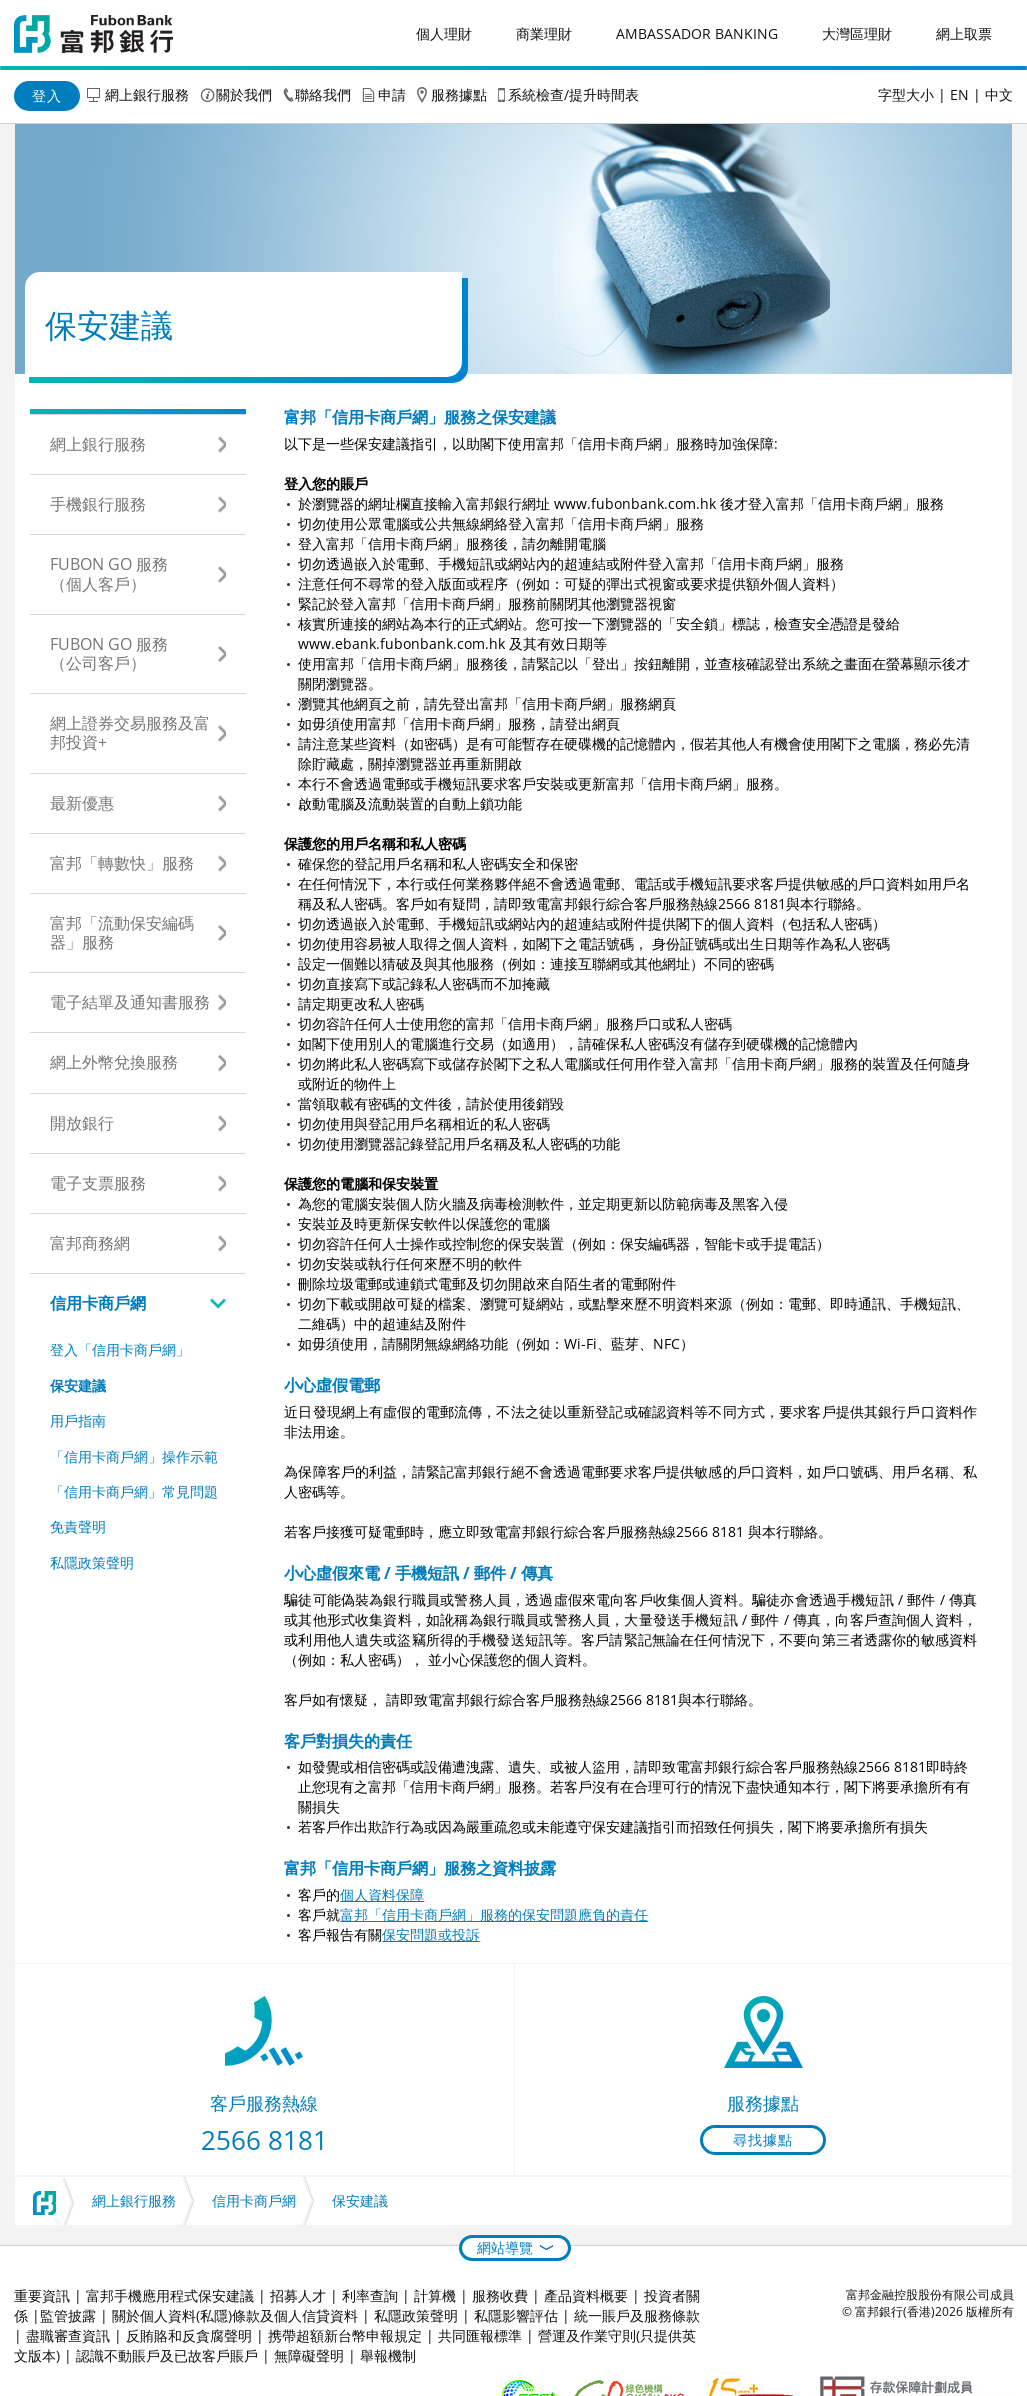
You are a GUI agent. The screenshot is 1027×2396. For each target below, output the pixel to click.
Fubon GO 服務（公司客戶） (109, 653)
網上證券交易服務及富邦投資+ (130, 732)
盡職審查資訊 (68, 2335)
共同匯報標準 (480, 2335)
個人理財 (444, 33)
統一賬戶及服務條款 (637, 2315)
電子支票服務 (98, 1183)
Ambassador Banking (697, 33)
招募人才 (298, 2295)
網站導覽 (505, 2247)
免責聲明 (78, 1526)
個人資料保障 (382, 1894)
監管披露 (68, 2315)
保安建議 (78, 1385)
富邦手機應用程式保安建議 (170, 2295)
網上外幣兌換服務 (114, 1062)
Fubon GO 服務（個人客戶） (109, 573)
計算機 (435, 2295)
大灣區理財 (857, 33)
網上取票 (964, 33)
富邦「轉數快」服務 (122, 863)
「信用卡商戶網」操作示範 (134, 1456)
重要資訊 (42, 2295)
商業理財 (544, 33)
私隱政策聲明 (92, 1562)
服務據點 (459, 94)
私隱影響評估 (516, 2315)
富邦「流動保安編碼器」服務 (122, 932)
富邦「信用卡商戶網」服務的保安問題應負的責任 (494, 1914)
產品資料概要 (586, 2295)
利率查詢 (370, 2295)
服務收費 (500, 2295)
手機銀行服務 (98, 504)
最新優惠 (82, 803)
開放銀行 (82, 1123)
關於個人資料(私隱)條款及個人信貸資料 (235, 2315)
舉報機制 (388, 2355)
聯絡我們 (323, 94)
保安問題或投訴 (431, 1934)
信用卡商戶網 (98, 1303)
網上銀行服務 (147, 94)
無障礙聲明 (309, 2355)
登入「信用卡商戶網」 (120, 1349)
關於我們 (244, 94)
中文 (999, 94)
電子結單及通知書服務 (130, 1002)
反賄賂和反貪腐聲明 (189, 2335)
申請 (392, 94)
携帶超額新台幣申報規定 (345, 2335)
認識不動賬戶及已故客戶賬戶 (167, 2355)
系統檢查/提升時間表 (573, 94)
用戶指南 (78, 1420)
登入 (47, 95)
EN (959, 94)
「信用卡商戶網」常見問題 (134, 1491)
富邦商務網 (90, 1243)
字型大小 (906, 94)
